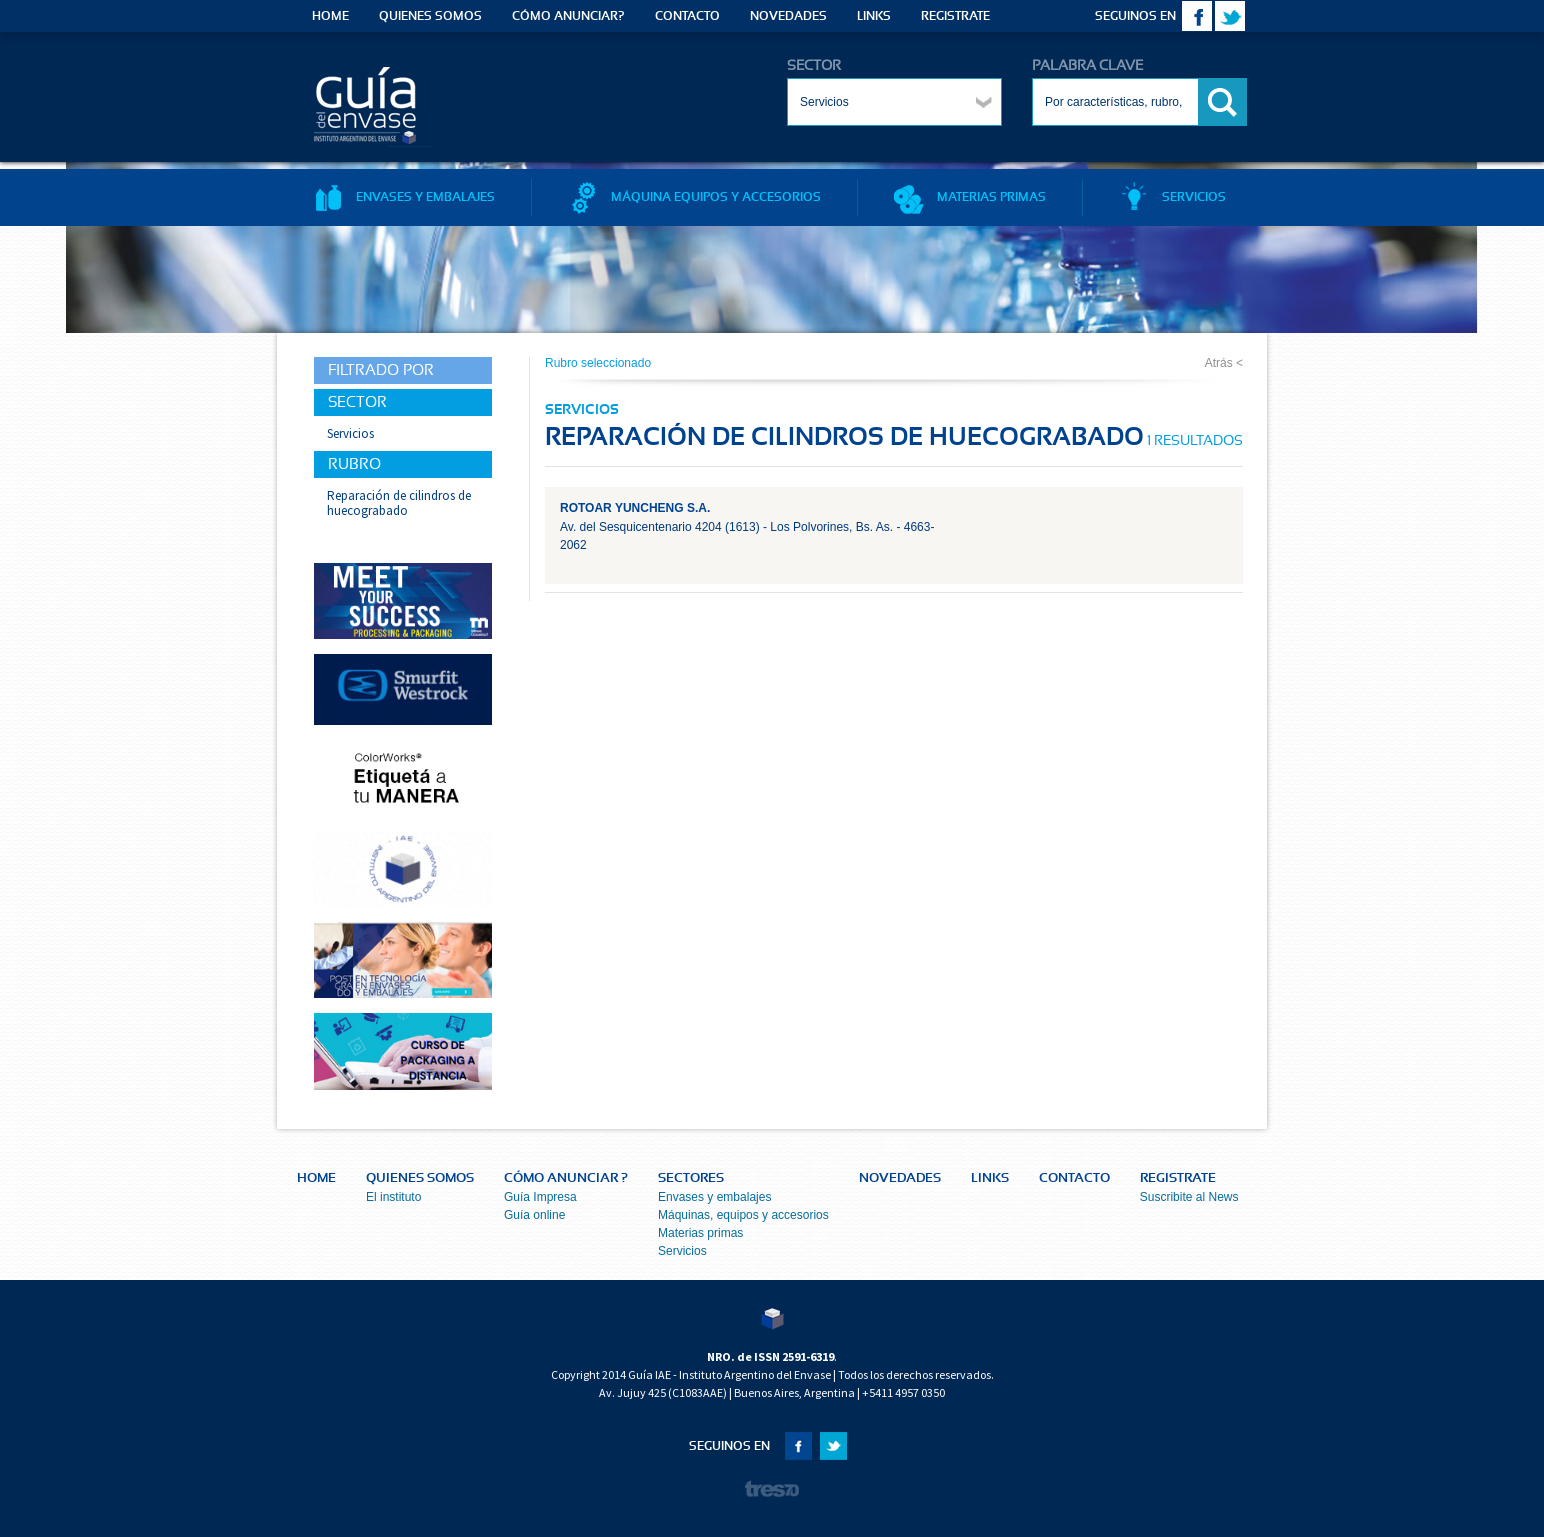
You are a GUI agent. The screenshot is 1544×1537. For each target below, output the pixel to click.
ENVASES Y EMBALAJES (404, 197)
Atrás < (1224, 363)
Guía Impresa (540, 1197)
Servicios (682, 1251)
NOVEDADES (788, 16)
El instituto (393, 1197)
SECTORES (691, 1178)
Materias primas (700, 1233)
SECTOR (814, 66)
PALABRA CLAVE (1087, 66)
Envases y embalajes (714, 1197)
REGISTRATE (955, 16)
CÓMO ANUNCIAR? (568, 16)
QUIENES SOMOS (430, 16)
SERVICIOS (1172, 197)
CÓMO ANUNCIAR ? (566, 1178)
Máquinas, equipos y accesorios (743, 1215)
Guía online (534, 1215)
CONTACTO (687, 16)
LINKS (874, 16)
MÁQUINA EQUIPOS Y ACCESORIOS (694, 197)
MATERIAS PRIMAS (970, 197)
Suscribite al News (1189, 1197)
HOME (330, 16)
